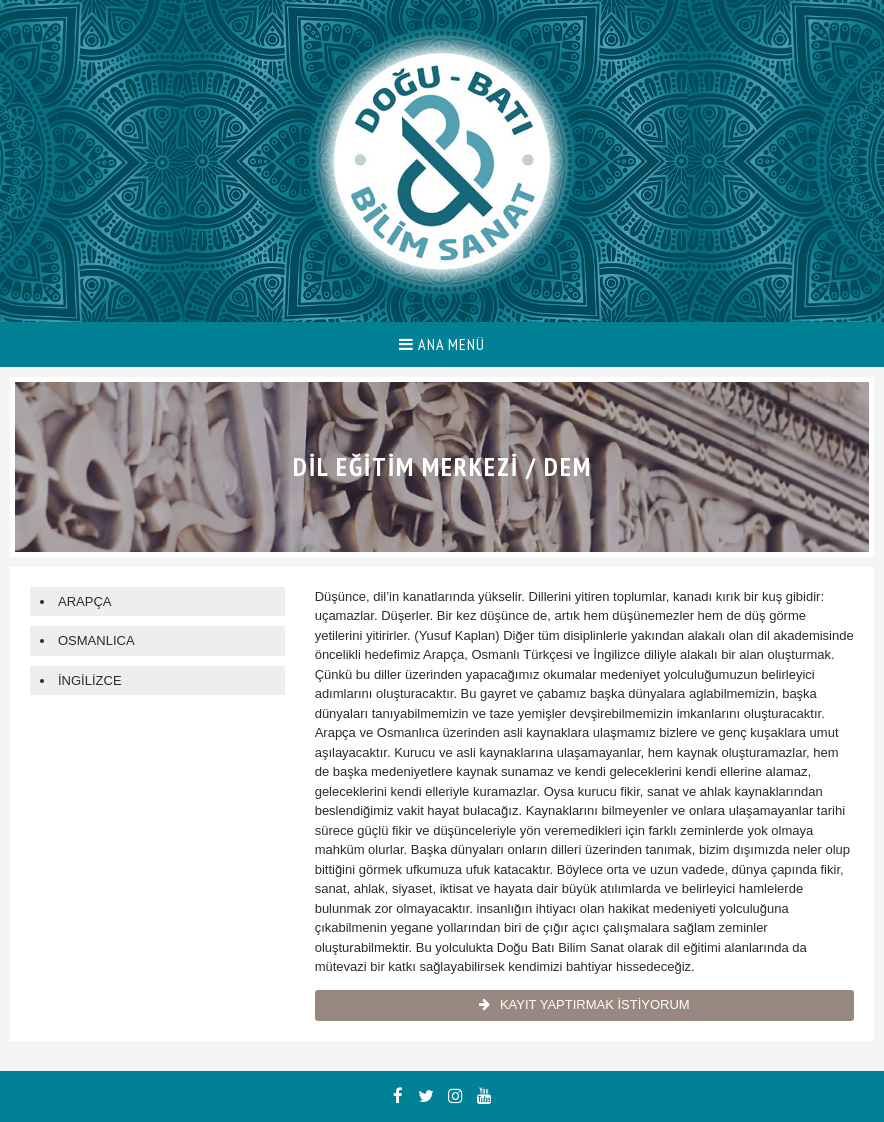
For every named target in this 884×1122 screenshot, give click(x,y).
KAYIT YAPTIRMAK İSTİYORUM (584, 1004)
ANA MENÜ (442, 344)
